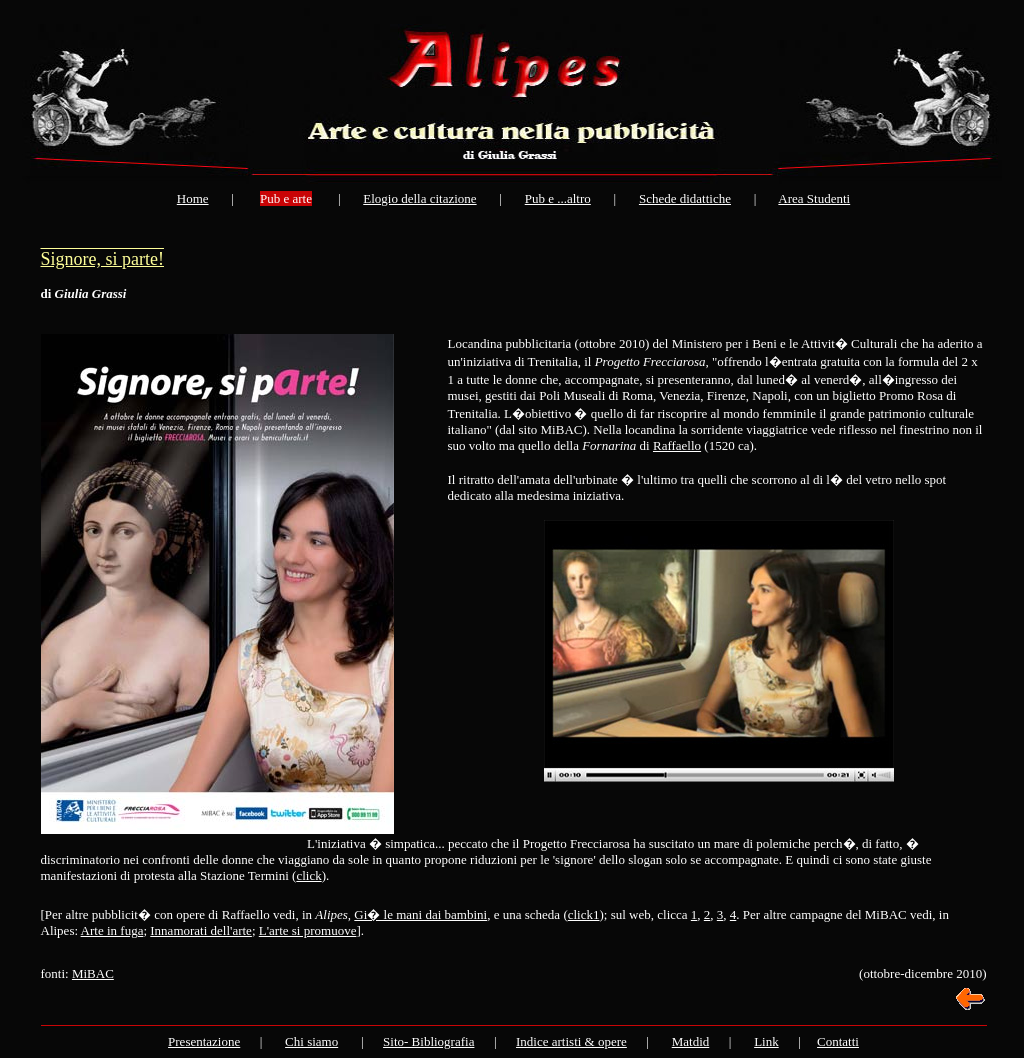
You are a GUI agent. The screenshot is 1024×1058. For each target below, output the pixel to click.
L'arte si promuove (308, 930)
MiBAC (93, 973)
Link (766, 1041)
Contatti (838, 1041)
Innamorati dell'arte (201, 930)
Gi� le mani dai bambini (420, 914)
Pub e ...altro (558, 198)
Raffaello (677, 445)
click (308, 875)
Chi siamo (311, 1041)
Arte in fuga (112, 930)
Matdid (691, 1041)
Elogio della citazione (419, 198)
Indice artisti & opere (571, 1041)
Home (193, 198)
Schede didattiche (685, 198)
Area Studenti (814, 198)
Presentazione (204, 1041)
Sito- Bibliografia (428, 1041)
